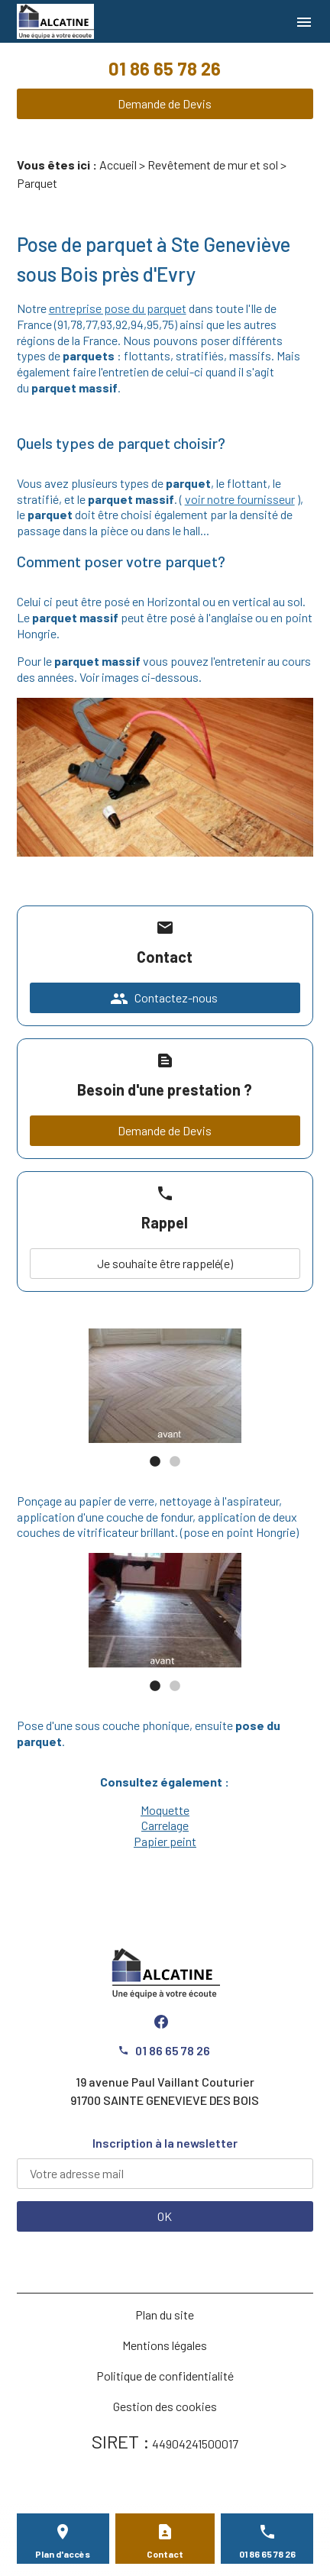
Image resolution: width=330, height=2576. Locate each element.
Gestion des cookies (165, 2406)
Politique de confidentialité (165, 2375)
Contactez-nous (164, 998)
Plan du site (164, 2314)
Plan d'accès (62, 2554)
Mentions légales (164, 2345)
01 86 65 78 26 (164, 68)
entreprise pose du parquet (117, 308)
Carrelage (165, 1825)
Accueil (118, 164)
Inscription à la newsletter (165, 2142)
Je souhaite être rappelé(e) (165, 1263)
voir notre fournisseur (240, 499)
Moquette (165, 1810)
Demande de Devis (165, 103)
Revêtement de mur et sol (212, 164)
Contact (165, 2554)
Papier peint (165, 1841)
